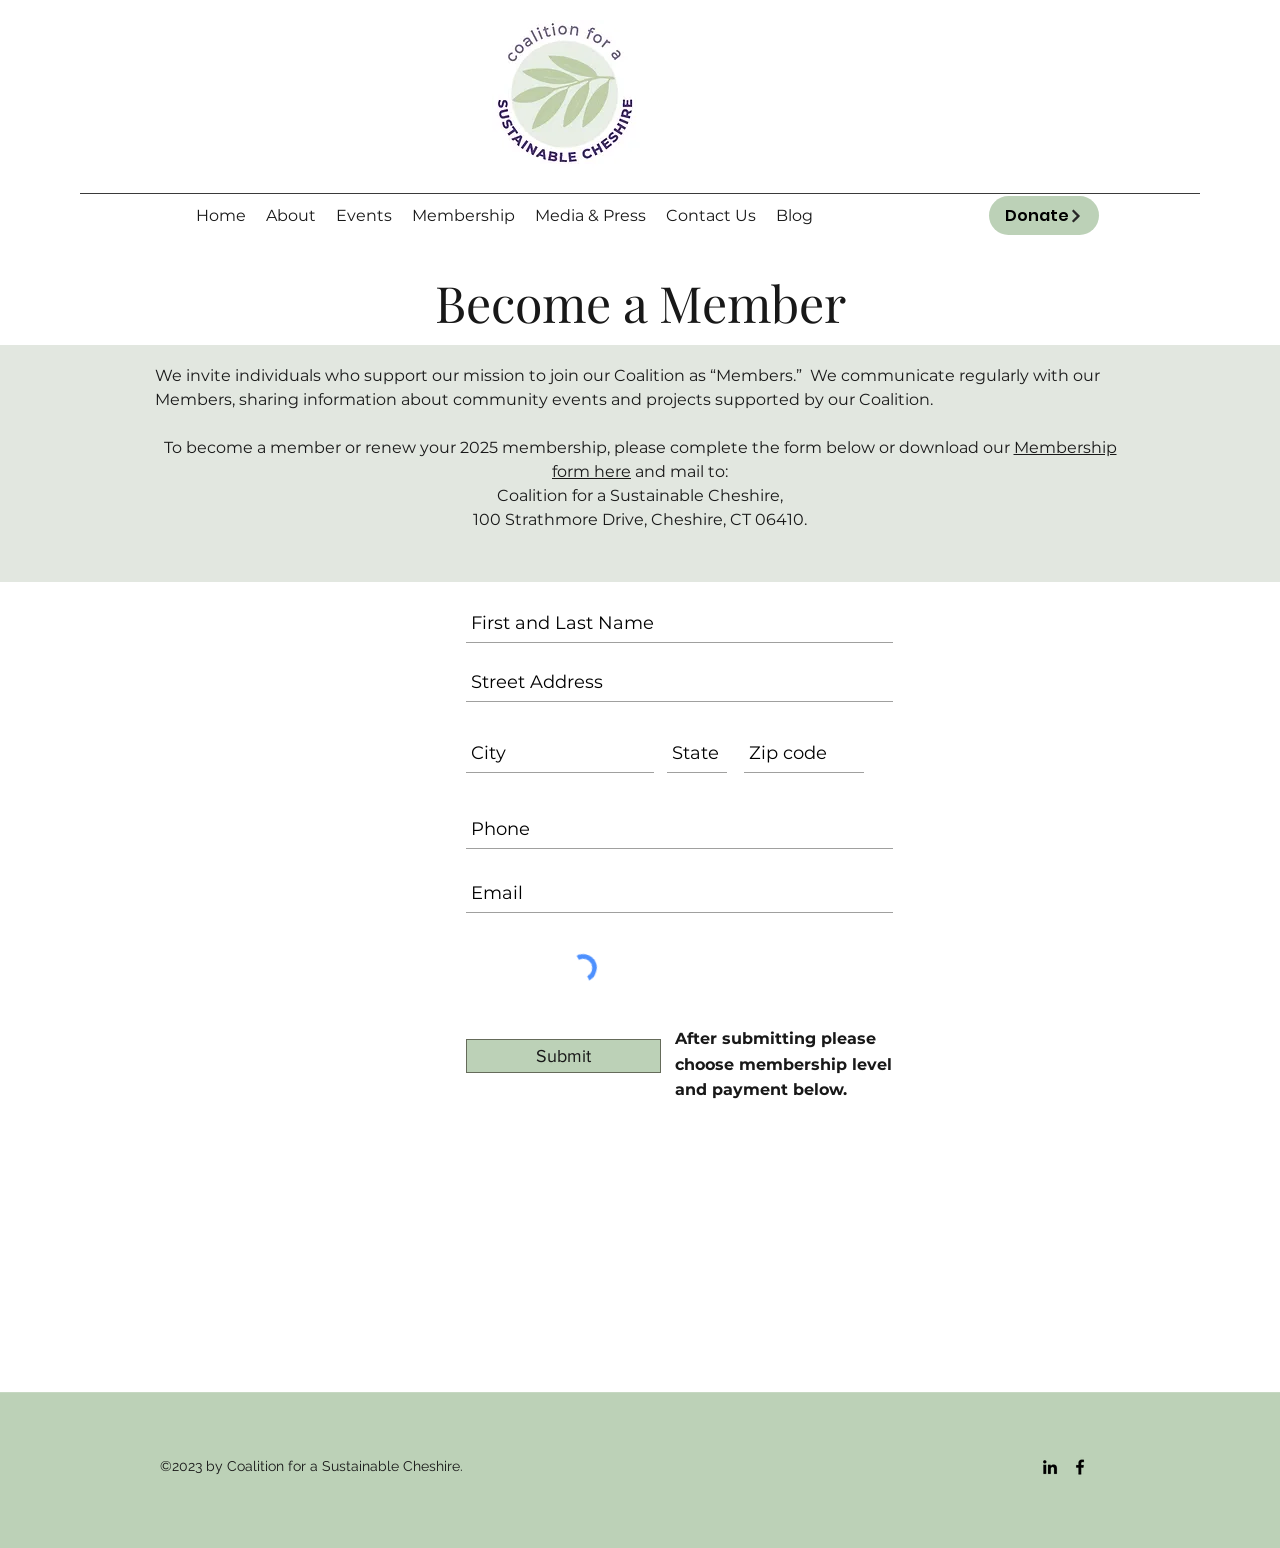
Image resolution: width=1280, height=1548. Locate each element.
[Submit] (563, 1056)
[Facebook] (1080, 1467)
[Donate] (1044, 215)
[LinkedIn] (1050, 1467)
